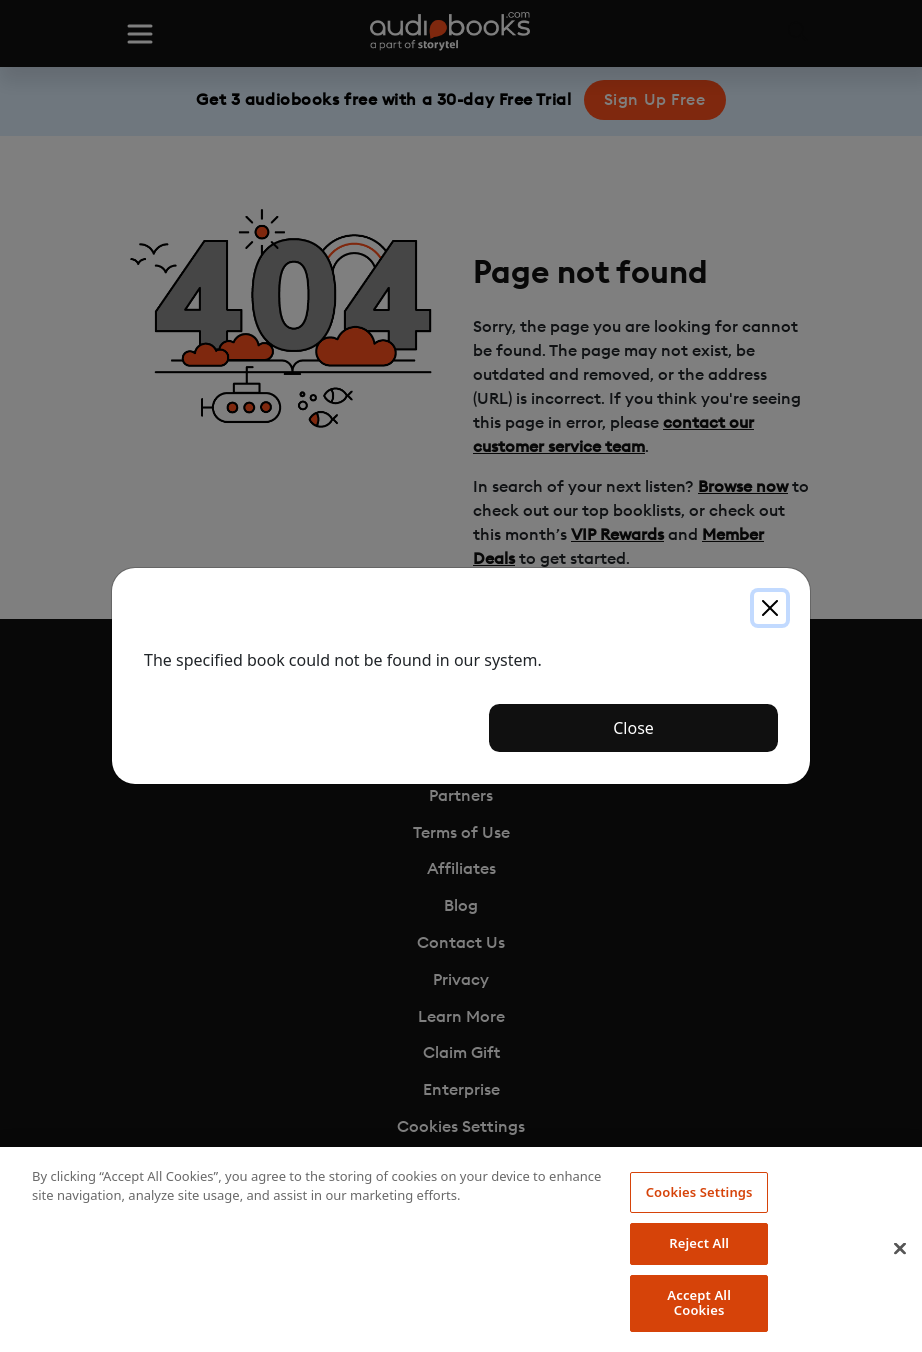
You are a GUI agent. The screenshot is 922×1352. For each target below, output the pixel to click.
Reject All (699, 1243)
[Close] (770, 608)
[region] (461, 1249)
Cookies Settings (699, 1192)
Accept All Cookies (699, 1303)
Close (633, 728)
